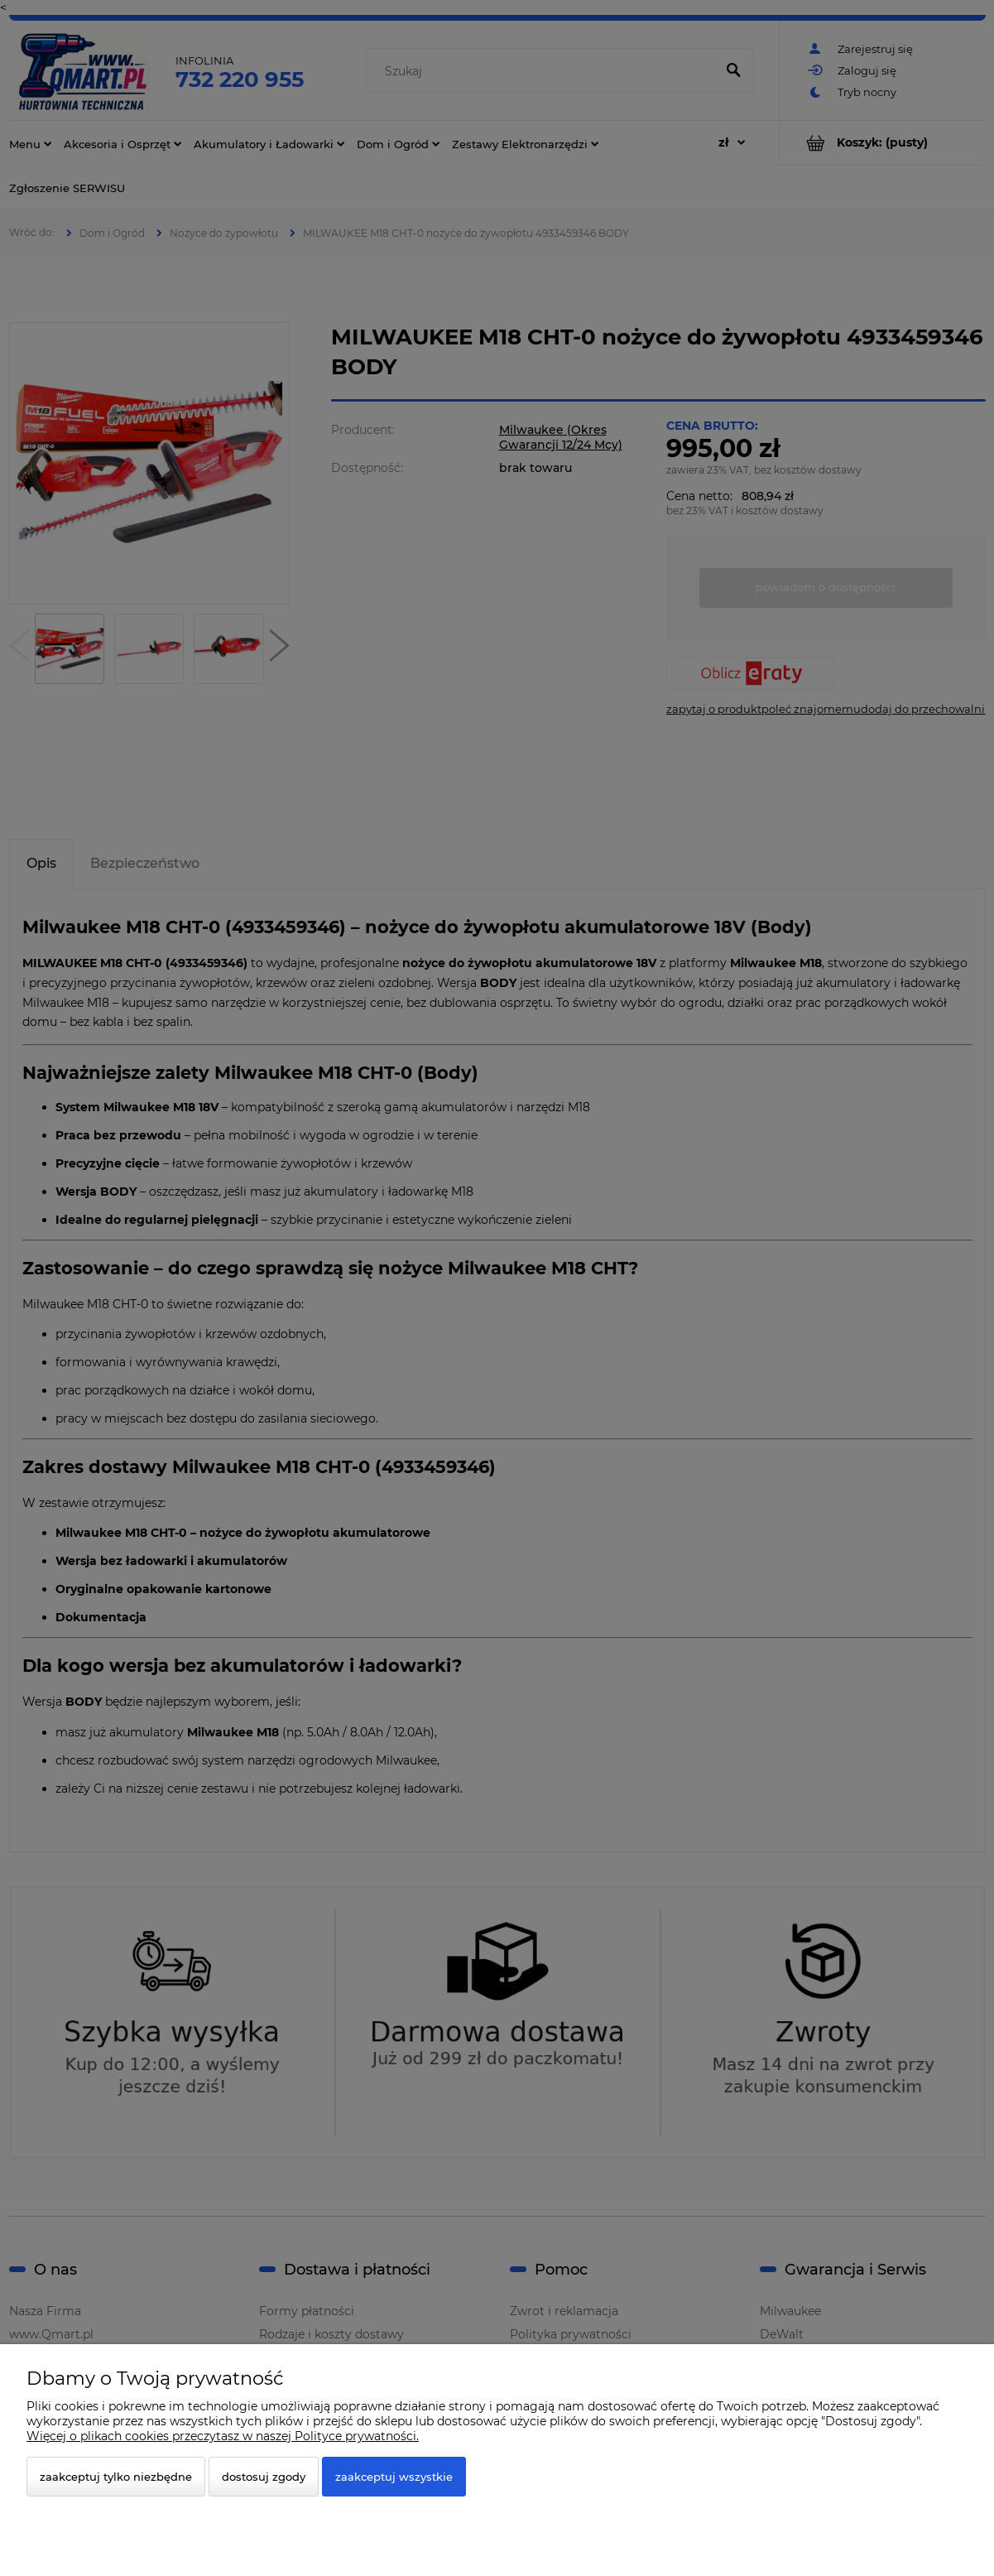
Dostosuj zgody (263, 2476)
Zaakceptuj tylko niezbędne (116, 2476)
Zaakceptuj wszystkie (394, 2476)
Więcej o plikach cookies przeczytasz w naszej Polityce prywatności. (222, 2436)
